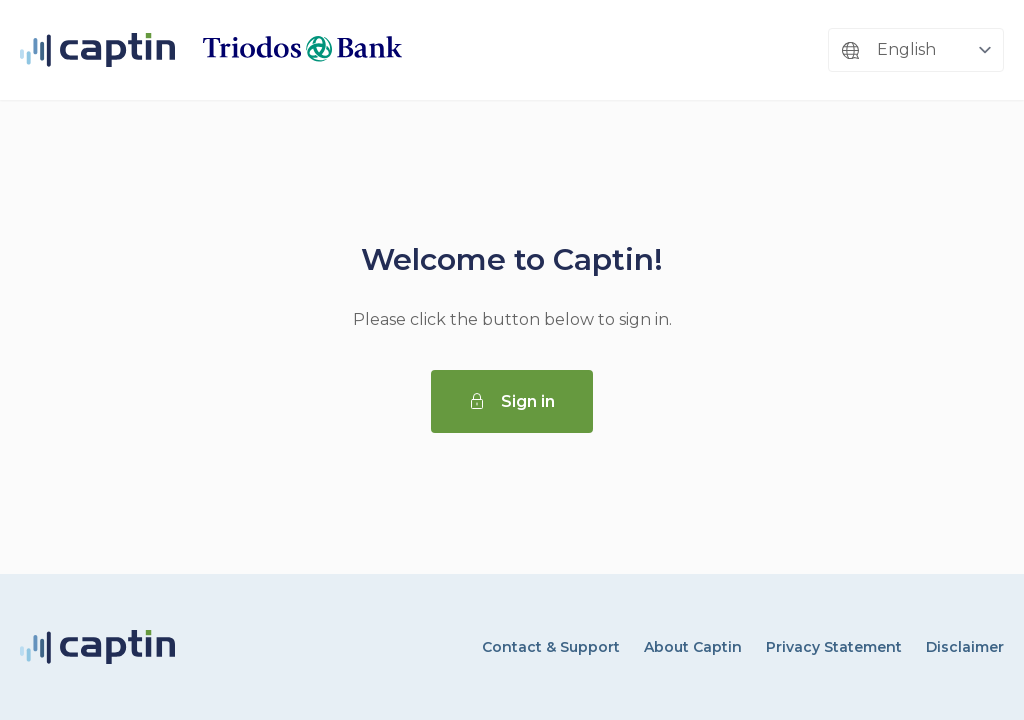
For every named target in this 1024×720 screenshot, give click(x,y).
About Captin (693, 647)
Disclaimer (965, 647)
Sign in (512, 401)
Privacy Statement (834, 647)
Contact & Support (551, 647)
